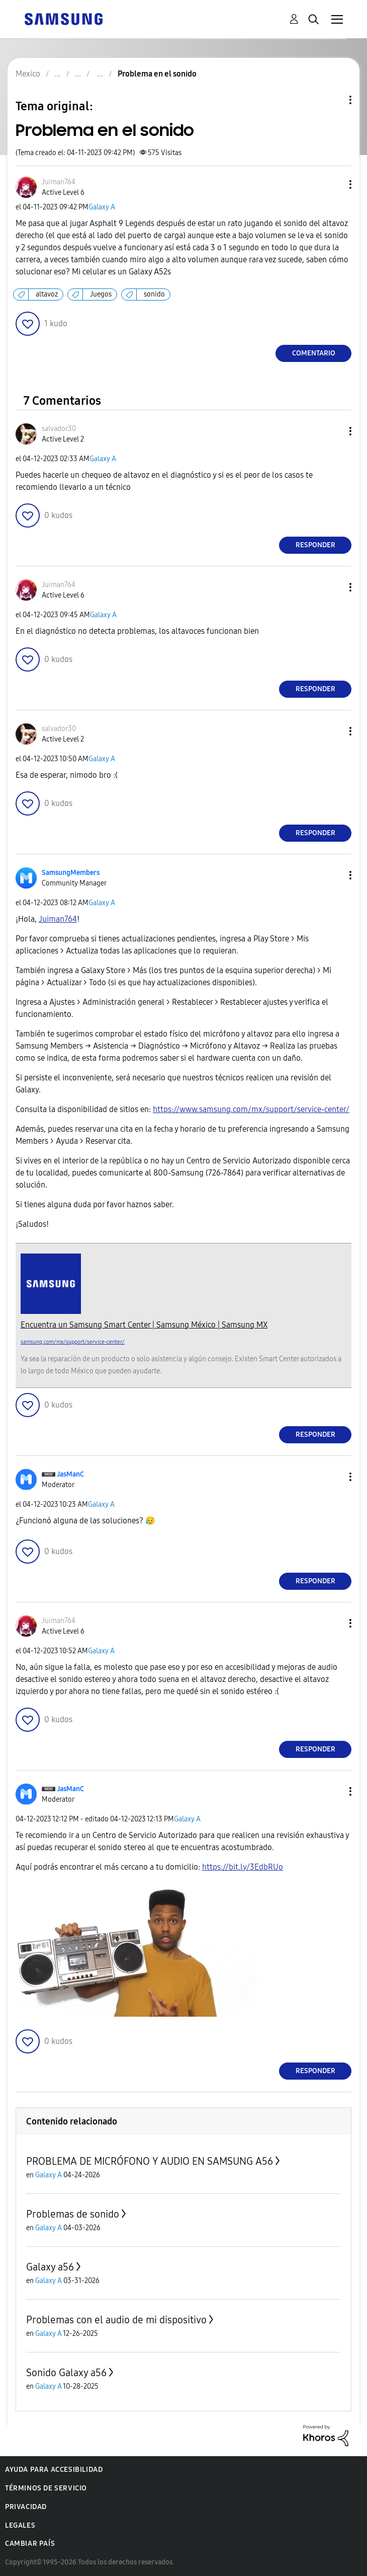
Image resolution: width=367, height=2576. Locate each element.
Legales (20, 2525)
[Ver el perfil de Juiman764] (58, 182)
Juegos (101, 294)
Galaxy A (101, 207)
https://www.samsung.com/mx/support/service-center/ (251, 1109)
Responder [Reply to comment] (315, 545)
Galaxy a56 (50, 2267)
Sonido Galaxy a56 (66, 2373)
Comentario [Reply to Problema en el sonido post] (313, 353)
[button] (334, 184)
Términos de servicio (46, 2488)
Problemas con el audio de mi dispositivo (116, 2320)
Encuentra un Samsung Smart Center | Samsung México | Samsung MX (144, 1325)
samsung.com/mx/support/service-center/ (73, 1342)
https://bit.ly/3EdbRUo (242, 1867)
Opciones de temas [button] (333, 100)
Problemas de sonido (72, 2214)
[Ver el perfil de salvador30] (59, 428)
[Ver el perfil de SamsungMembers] (71, 872)
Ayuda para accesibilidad (54, 2469)
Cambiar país (30, 2543)
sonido (154, 294)
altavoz (47, 294)
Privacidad (26, 2507)
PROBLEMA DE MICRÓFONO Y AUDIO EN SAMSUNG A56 (149, 2161)
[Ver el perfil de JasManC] (70, 1474)
